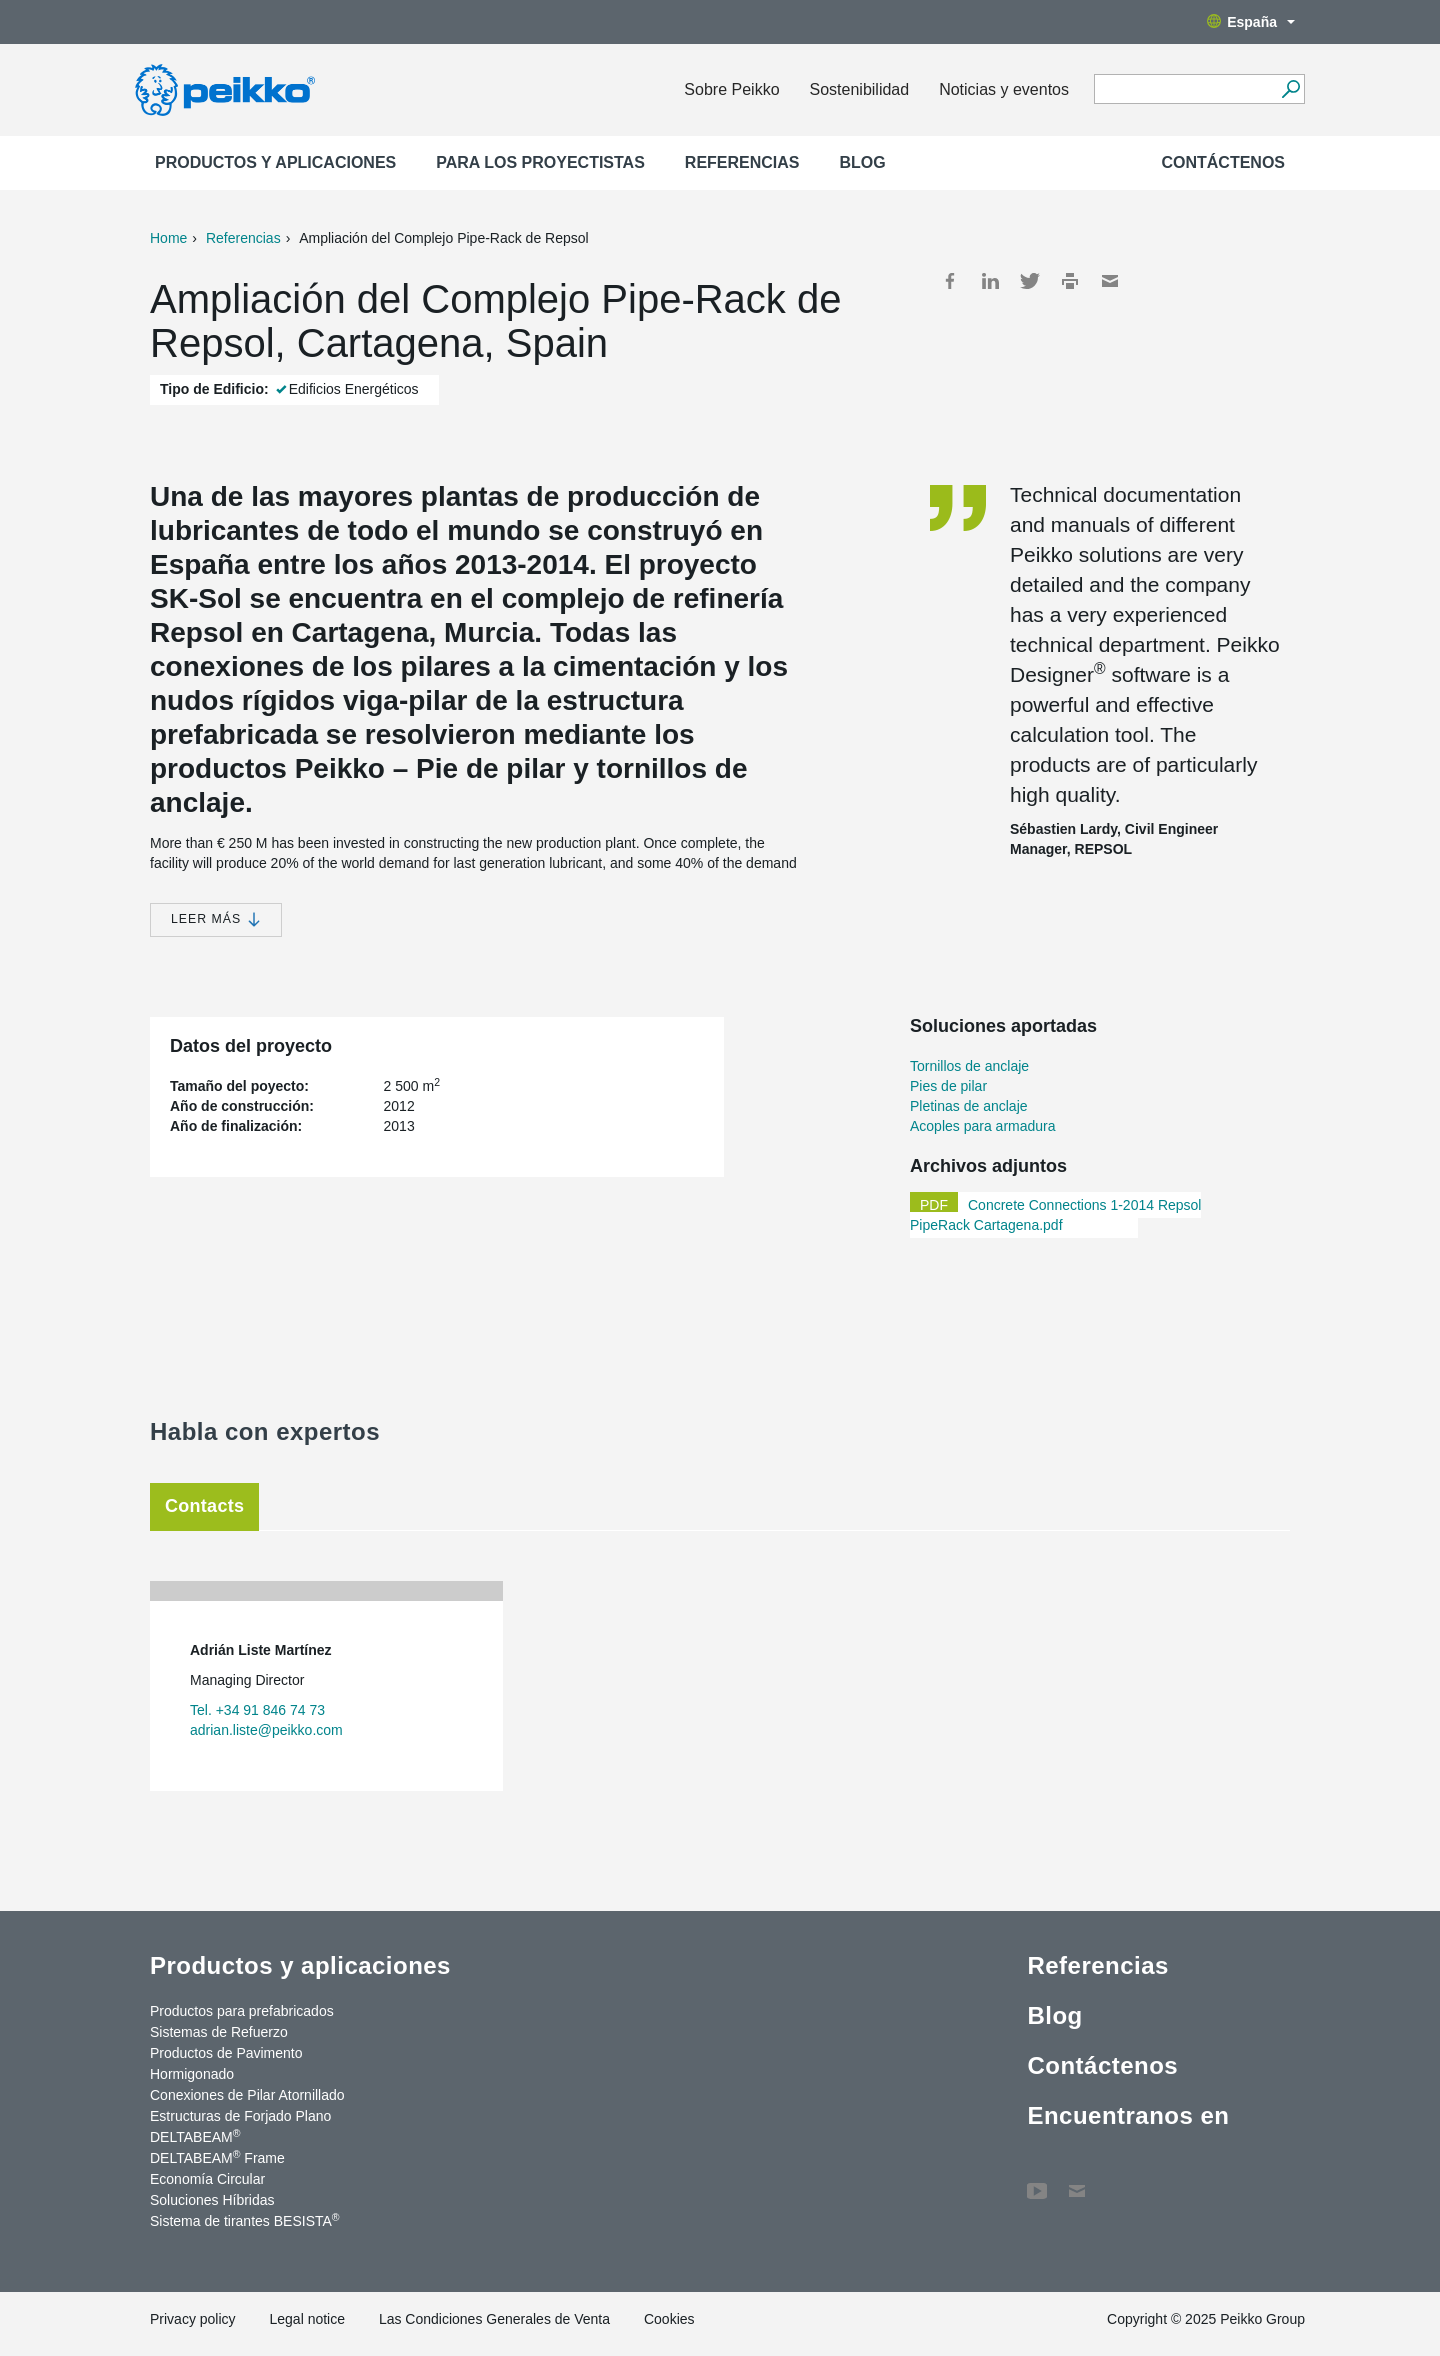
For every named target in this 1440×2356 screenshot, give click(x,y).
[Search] (1290, 89)
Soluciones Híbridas (212, 2200)
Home (168, 238)
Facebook (950, 281)
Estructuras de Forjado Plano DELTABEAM (240, 2126)
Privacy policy (193, 2319)
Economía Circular (207, 2179)
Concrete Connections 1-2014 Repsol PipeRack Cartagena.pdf (1055, 1215)
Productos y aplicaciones (275, 162)
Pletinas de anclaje (969, 1106)
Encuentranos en (1128, 2115)
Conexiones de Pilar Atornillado (247, 2095)
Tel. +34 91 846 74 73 (257, 1710)
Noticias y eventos (1004, 89)
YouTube (1037, 2181)
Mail (1110, 281)
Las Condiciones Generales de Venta (494, 2319)
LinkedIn (990, 281)
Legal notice (307, 2319)
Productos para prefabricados (242, 2011)
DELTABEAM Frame (217, 2157)
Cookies (669, 2319)
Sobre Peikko (731, 89)
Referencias (742, 162)
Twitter (1030, 281)
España (1251, 22)
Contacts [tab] (204, 1506)
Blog (863, 162)
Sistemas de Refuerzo (219, 2032)
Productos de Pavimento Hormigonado (226, 2063)
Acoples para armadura (983, 1126)
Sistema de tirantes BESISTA (245, 2220)
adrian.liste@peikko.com (266, 1730)
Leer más (216, 919)
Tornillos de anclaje (969, 1066)
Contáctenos (1223, 162)
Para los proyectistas (540, 162)
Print (1070, 281)
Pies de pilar (948, 1086)
